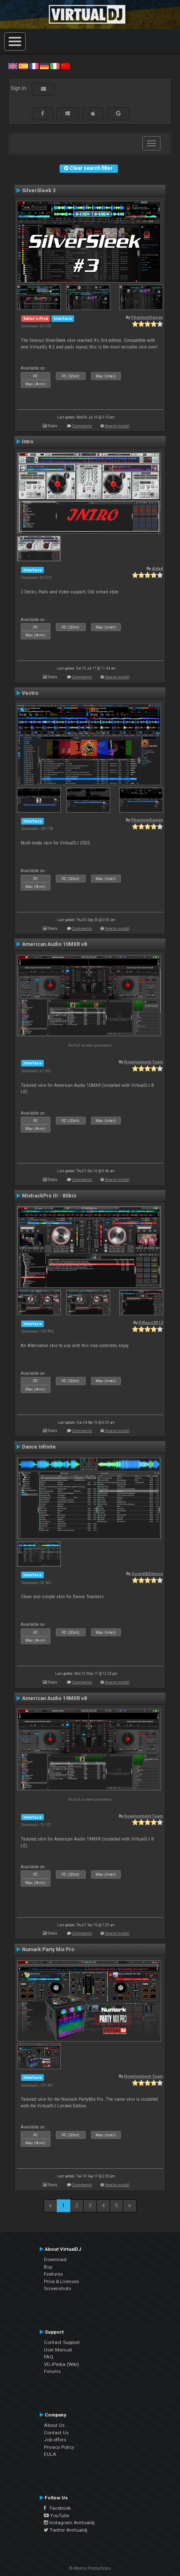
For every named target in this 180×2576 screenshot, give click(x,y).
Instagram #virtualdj (69, 2522)
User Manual (58, 2350)
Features (53, 2274)
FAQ (48, 2357)
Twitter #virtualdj (65, 2530)
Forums (52, 2371)
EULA (50, 2454)
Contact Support (62, 2342)
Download (55, 2259)
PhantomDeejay (147, 317)
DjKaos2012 (151, 1322)
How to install (117, 425)
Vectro (30, 693)
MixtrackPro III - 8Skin (49, 1196)
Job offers (55, 2440)
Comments (82, 425)
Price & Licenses (61, 2281)
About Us (54, 2425)
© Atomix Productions (90, 2568)
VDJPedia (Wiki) (61, 2364)
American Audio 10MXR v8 (54, 944)
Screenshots (57, 2288)
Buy (48, 2267)
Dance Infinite (39, 1447)
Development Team (143, 1061)
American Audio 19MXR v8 (54, 1698)
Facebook (57, 2508)
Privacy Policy (59, 2447)
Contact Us (56, 2433)
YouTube (56, 2515)
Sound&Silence (147, 1573)
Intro (28, 442)
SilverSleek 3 (38, 191)
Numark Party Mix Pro (48, 1949)
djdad (157, 568)
